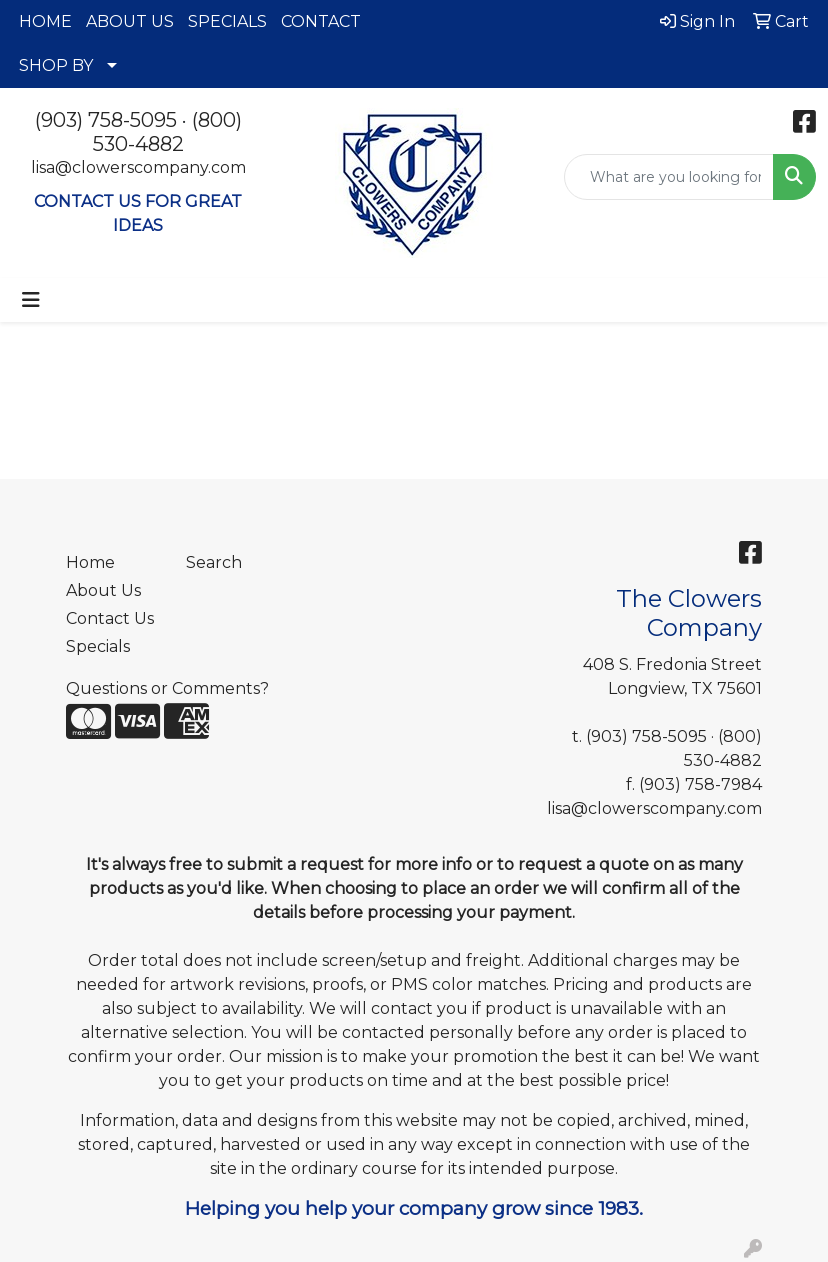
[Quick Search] (669, 177)
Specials (98, 646)
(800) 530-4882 (167, 132)
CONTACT (321, 21)
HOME (45, 21)
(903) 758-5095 (106, 120)
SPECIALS (227, 21)
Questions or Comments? (167, 688)
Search (214, 562)
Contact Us (110, 618)
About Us (103, 590)
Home (90, 562)
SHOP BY (56, 65)
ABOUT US (130, 21)
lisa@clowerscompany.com (138, 167)
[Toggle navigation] (31, 300)
